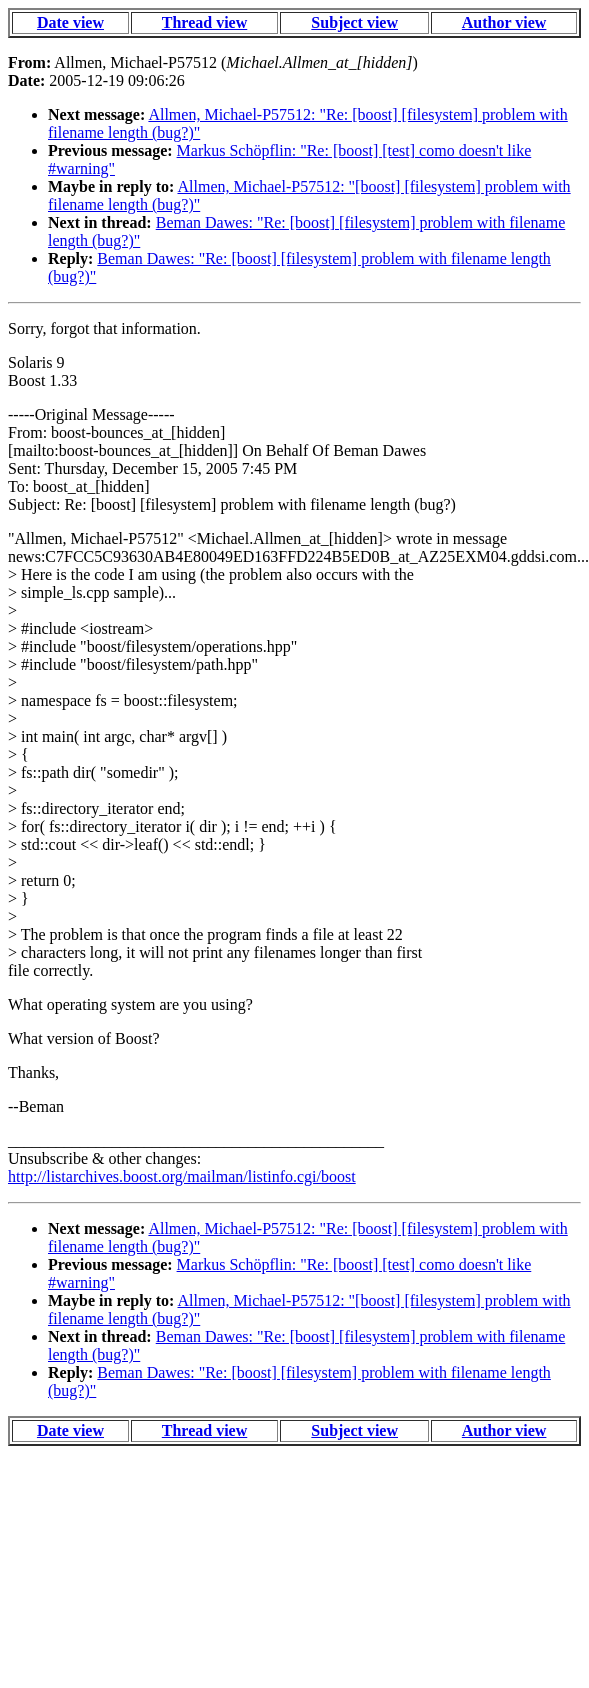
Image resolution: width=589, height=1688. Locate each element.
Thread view (204, 22)
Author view (504, 22)
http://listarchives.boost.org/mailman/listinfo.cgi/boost (182, 1176)
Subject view (354, 22)
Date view (70, 22)
